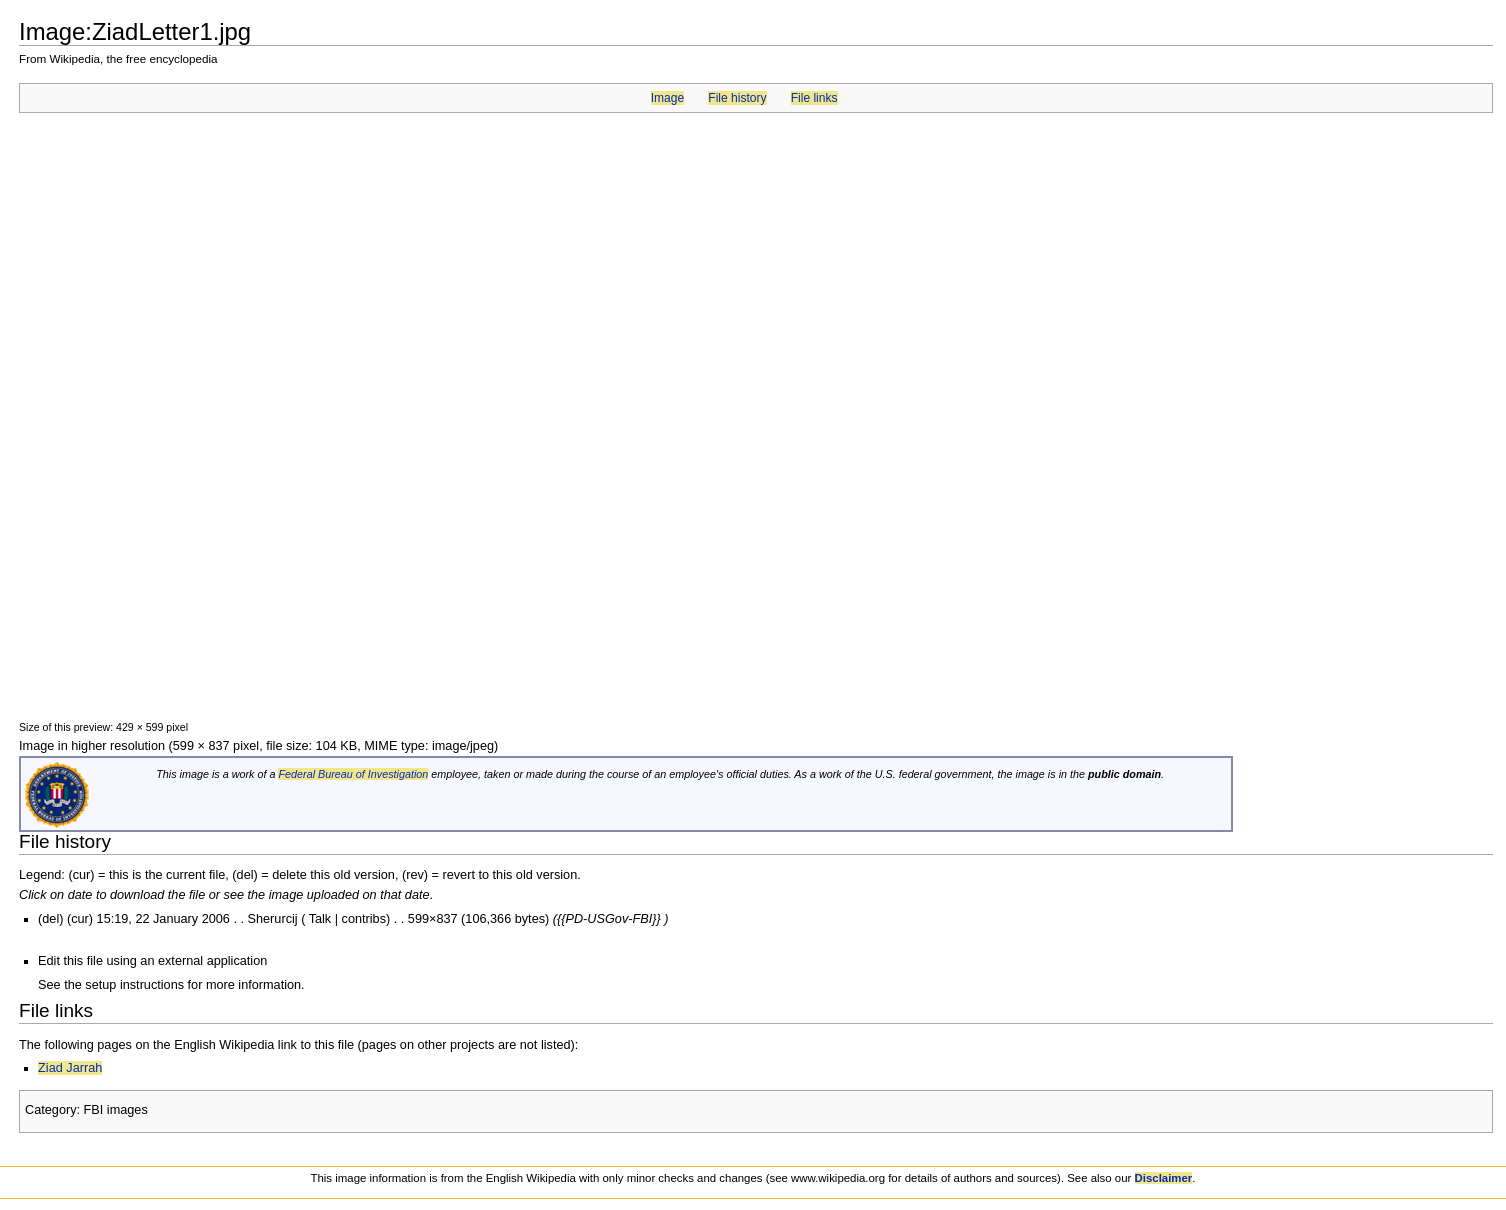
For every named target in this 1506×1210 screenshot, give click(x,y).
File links (814, 98)
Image (667, 98)
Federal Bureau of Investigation (353, 774)
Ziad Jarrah (70, 1068)
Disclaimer (1164, 1178)
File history (737, 98)
